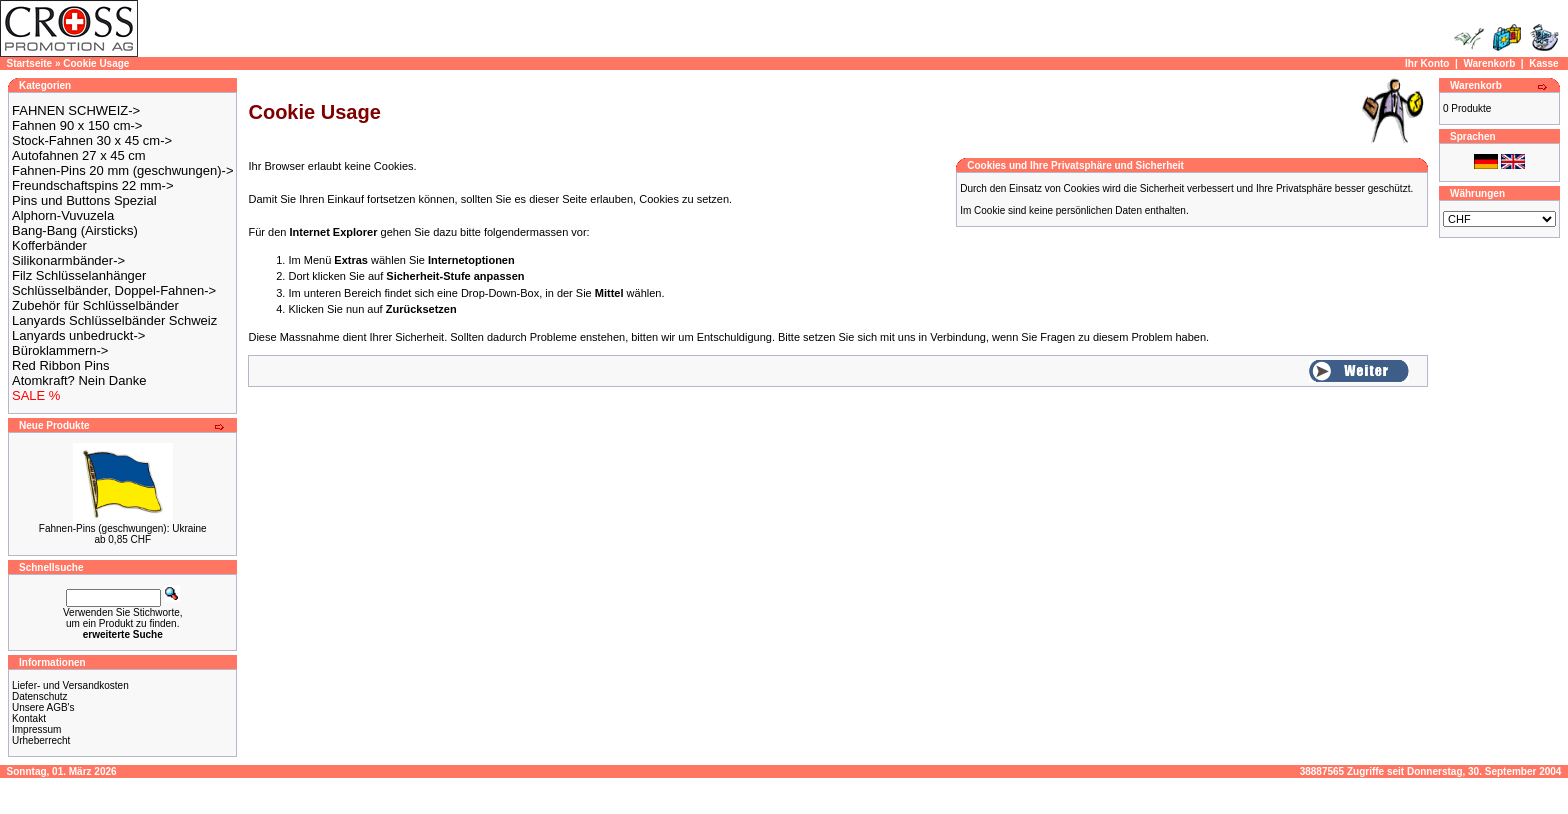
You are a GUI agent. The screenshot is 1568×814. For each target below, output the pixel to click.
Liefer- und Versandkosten (70, 685)
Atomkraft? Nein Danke (79, 380)
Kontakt (29, 718)
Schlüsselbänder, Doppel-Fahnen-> (114, 290)
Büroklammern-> (60, 350)
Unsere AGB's (43, 707)
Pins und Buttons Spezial (84, 200)
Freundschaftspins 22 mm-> (92, 185)
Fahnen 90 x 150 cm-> (77, 125)
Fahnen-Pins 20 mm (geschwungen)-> (122, 170)
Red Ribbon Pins (61, 365)
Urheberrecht (41, 740)
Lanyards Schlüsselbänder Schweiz (114, 320)
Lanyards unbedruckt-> (78, 335)
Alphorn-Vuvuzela (63, 215)
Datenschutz (40, 696)
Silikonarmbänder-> (68, 260)
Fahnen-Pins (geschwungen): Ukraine (123, 528)
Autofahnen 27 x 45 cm (79, 155)
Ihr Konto (1427, 63)
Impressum (36, 729)
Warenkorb (1489, 63)
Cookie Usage (96, 63)
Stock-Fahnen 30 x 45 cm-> (92, 140)
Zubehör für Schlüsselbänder (95, 305)
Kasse (1543, 63)
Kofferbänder (49, 245)
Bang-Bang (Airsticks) (75, 230)
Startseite (30, 63)
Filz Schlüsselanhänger (79, 275)
